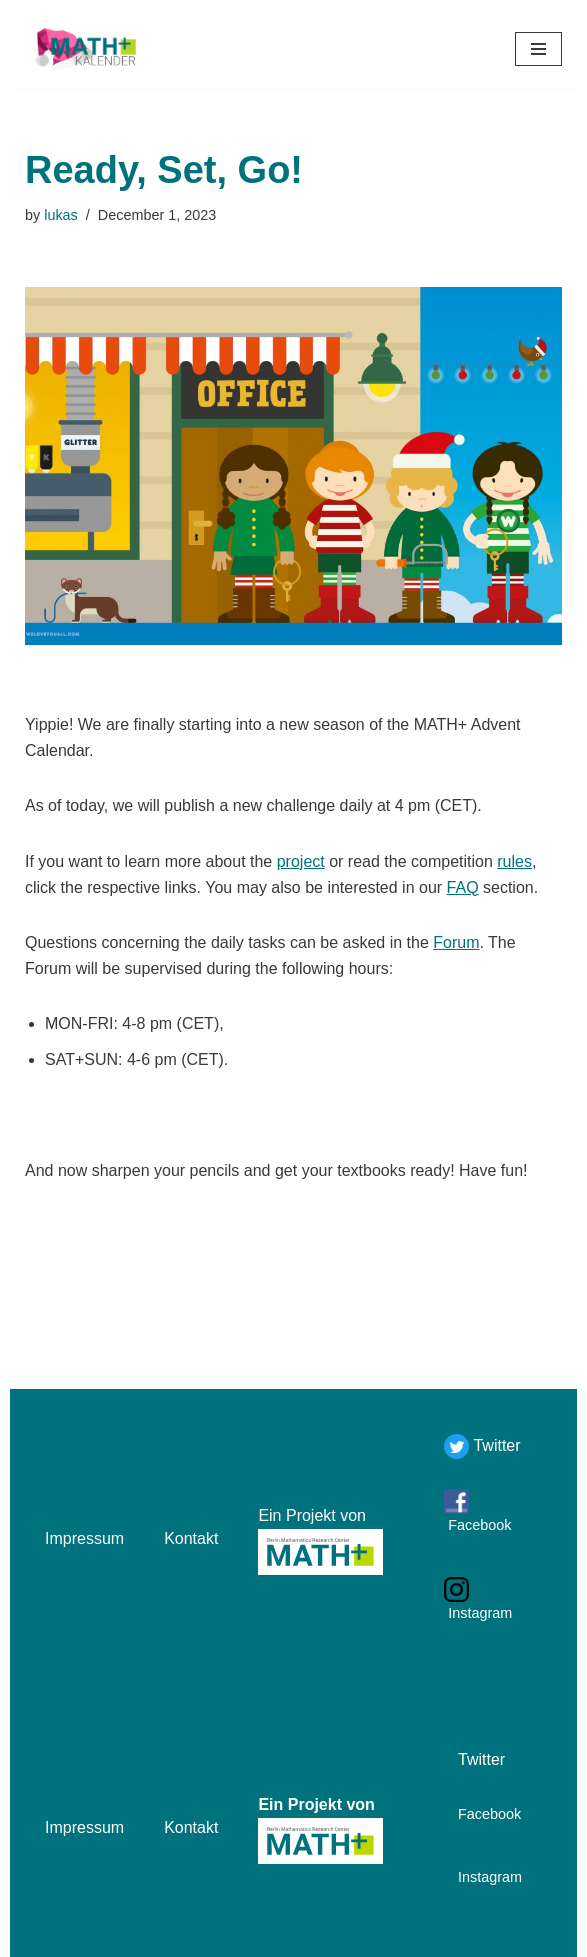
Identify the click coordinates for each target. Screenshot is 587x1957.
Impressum (84, 1538)
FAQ (463, 887)
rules (514, 861)
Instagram (478, 1613)
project (301, 861)
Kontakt (191, 1538)
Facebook (477, 1525)
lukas (61, 215)
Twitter (494, 1445)
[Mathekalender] (85, 49)
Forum (456, 942)
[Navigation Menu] (538, 49)
